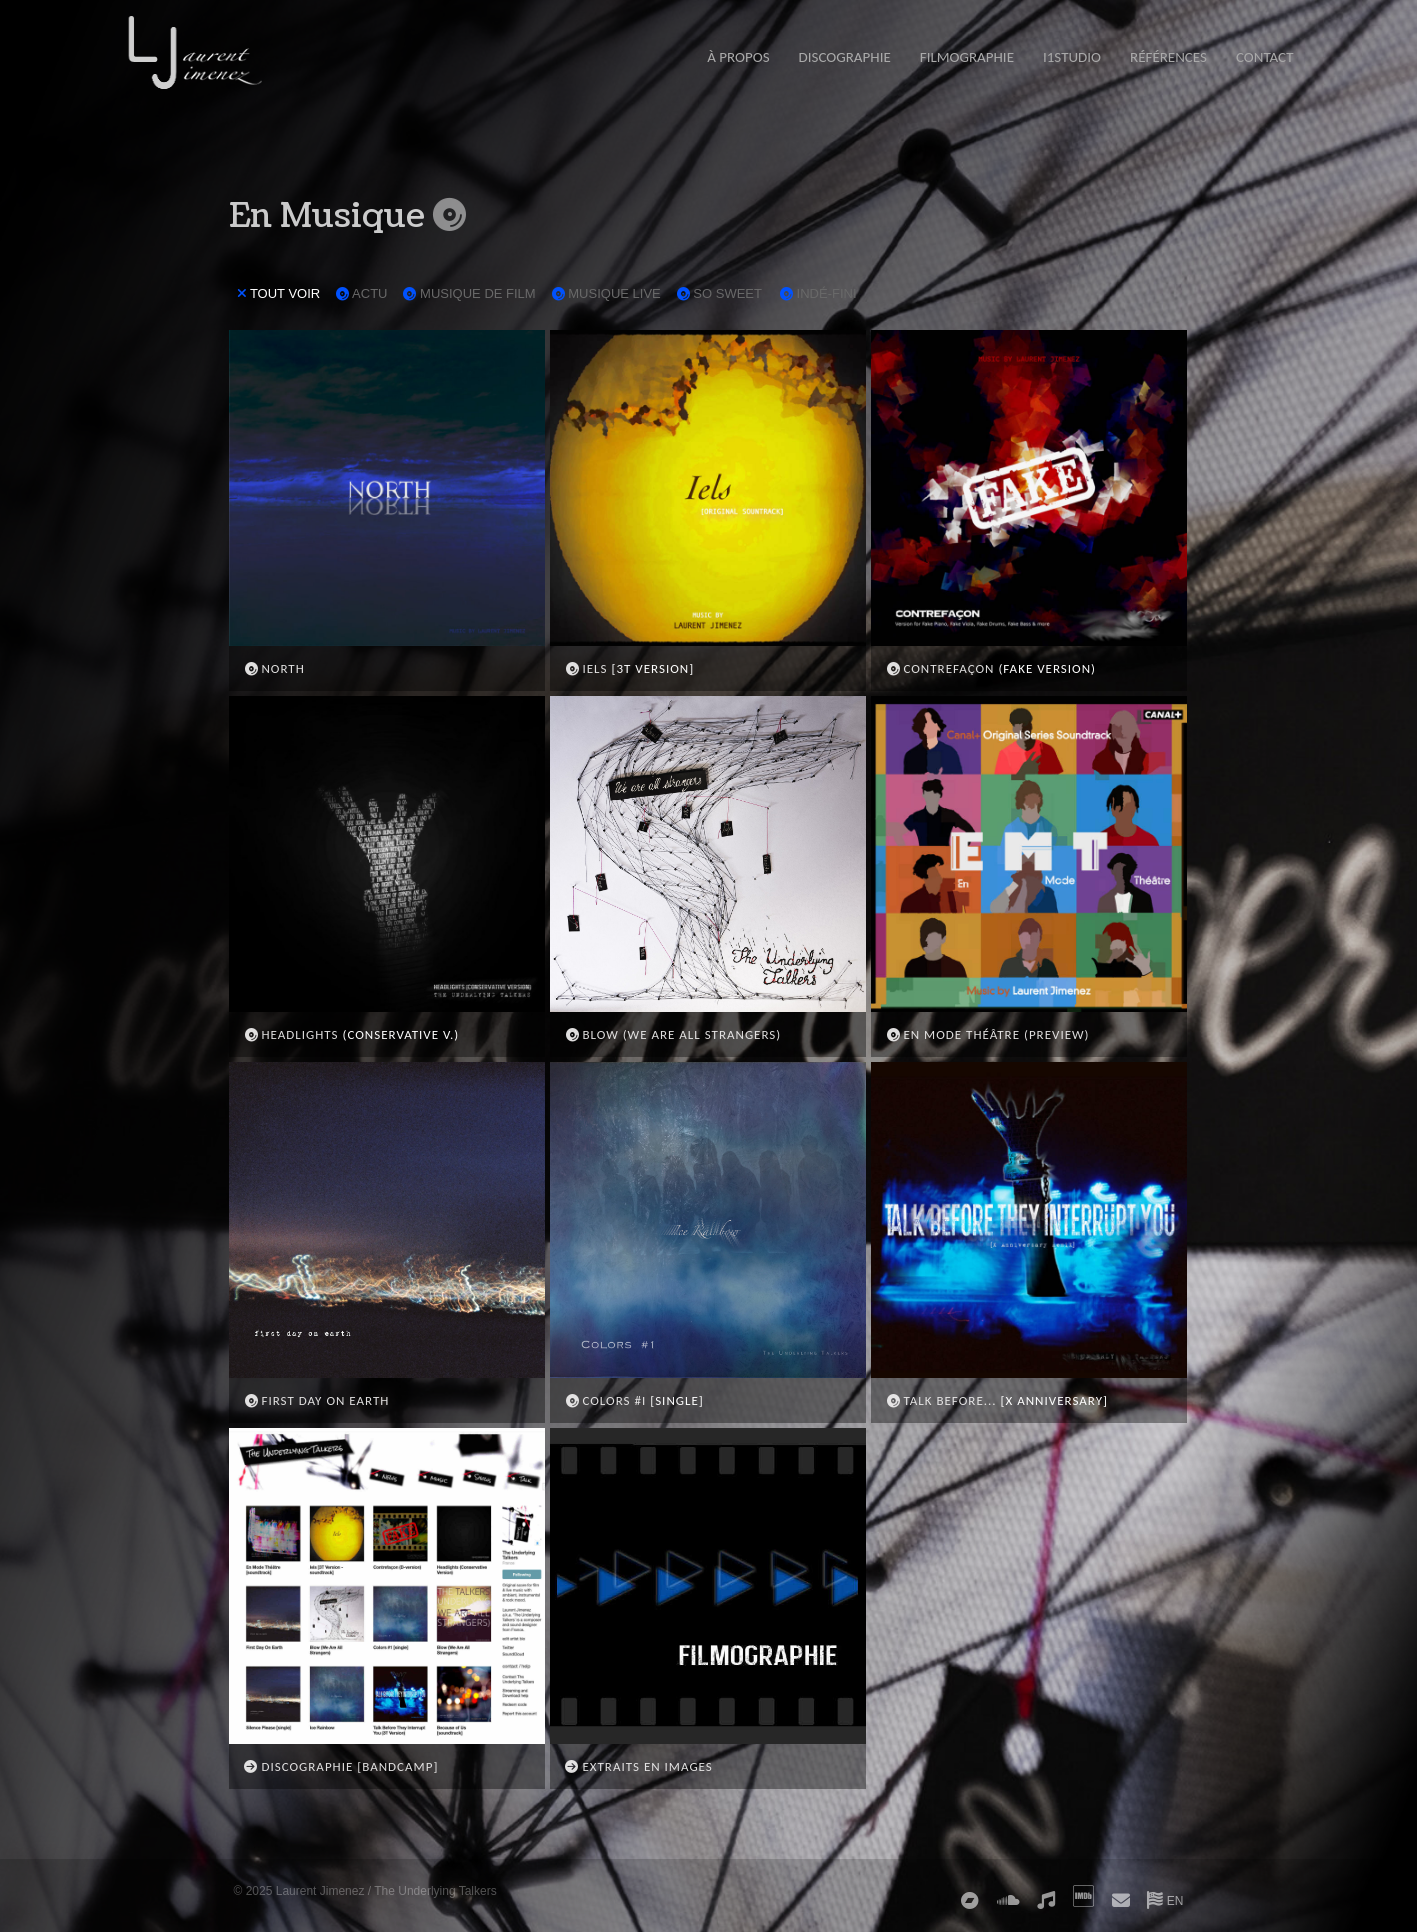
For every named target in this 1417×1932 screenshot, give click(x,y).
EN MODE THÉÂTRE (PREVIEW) (988, 1034)
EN (1165, 1901)
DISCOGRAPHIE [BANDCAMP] (341, 1766)
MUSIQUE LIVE (605, 294)
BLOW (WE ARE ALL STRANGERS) (673, 1034)
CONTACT (1265, 57)
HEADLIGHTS (291, 1034)
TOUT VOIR (279, 293)
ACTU (361, 294)
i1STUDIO (1072, 57)
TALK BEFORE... (941, 1400)
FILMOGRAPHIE (967, 57)
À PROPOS (738, 57)
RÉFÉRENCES (1168, 57)
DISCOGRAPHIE (845, 57)
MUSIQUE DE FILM (468, 294)
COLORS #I (606, 1400)
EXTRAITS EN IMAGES (639, 1766)
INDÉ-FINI (816, 294)
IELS (586, 668)
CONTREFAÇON (940, 668)
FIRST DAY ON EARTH (317, 1400)
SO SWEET (718, 294)
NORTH (274, 668)
